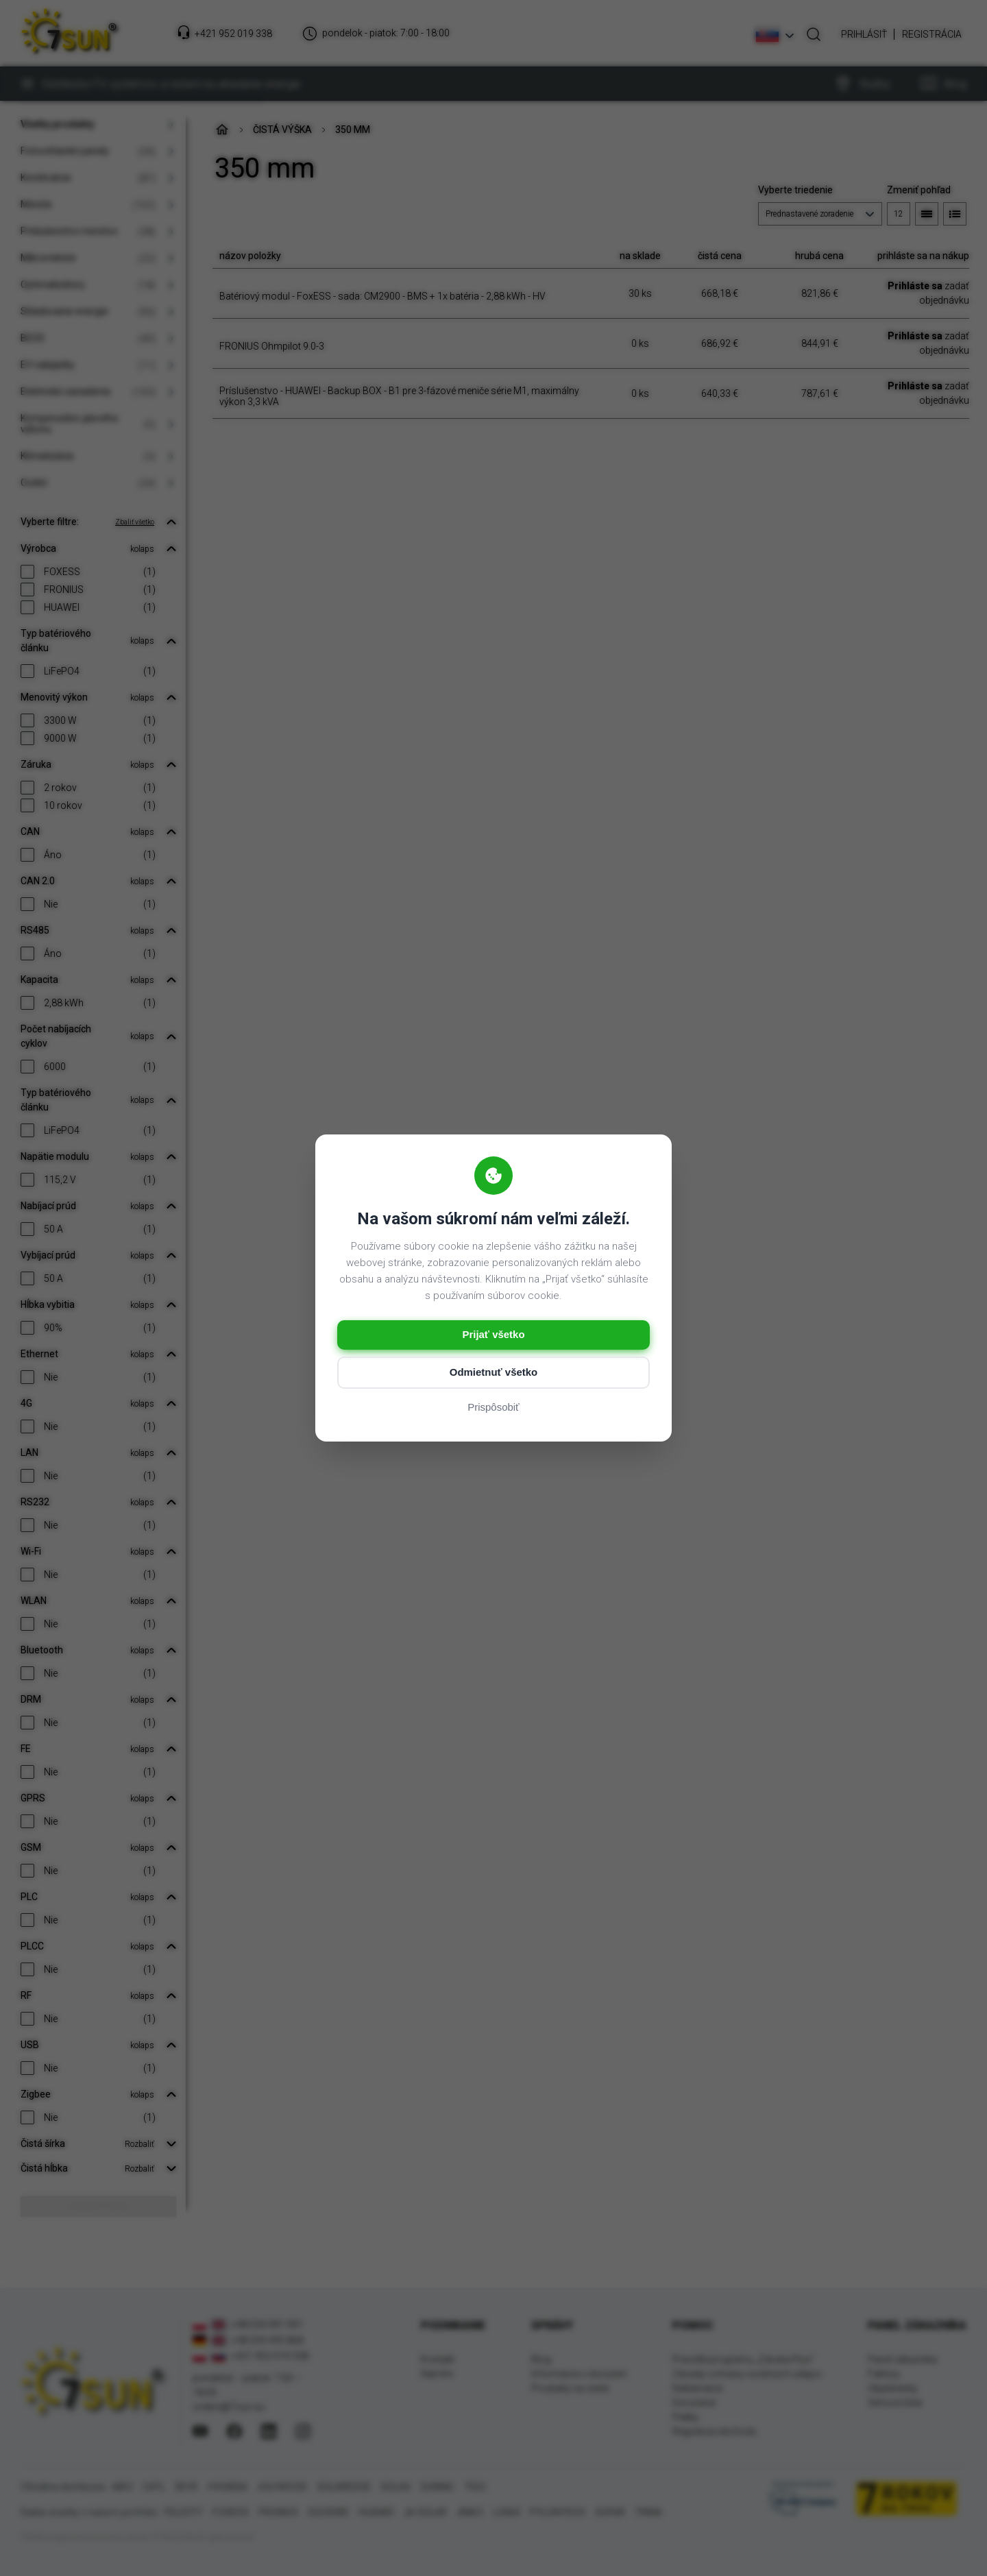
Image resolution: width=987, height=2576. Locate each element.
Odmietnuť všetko (494, 1372)
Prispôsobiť (493, 1407)
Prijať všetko (493, 1335)
